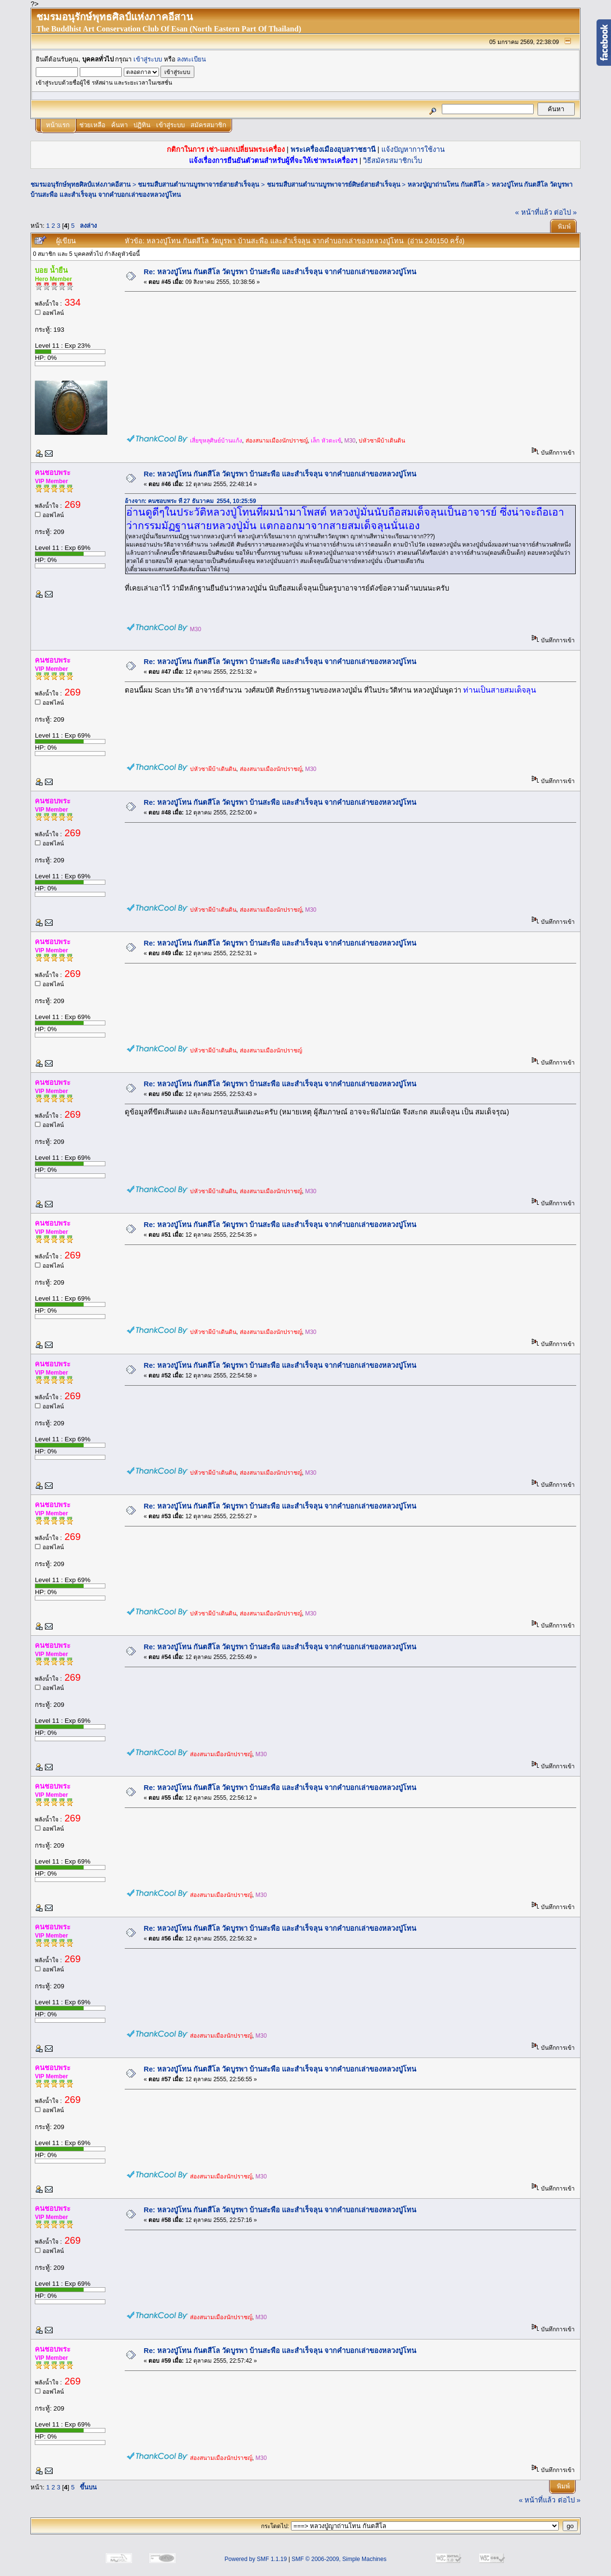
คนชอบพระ (53, 472)
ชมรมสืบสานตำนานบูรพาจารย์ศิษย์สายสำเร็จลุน (333, 184)
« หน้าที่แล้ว (533, 212)
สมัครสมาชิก (208, 125)
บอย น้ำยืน (51, 270)
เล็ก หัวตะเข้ (326, 440)
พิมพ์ (564, 226)
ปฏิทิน (141, 125)
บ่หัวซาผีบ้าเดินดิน (382, 440)
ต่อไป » (565, 212)
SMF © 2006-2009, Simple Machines (338, 2559)
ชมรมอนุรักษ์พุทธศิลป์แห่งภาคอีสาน (80, 184)
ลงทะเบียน (191, 59)
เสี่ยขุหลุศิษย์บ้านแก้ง (216, 440)
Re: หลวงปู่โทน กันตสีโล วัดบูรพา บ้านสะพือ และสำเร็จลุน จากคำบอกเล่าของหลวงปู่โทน (280, 272)
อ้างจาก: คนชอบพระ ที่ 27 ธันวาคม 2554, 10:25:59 (190, 501)
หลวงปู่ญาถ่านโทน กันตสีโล (445, 184)
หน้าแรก (58, 125)
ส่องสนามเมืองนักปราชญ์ (277, 440)
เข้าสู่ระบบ (147, 59)
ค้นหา (119, 125)
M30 (349, 440)
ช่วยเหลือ (92, 125)
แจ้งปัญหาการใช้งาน (413, 149)
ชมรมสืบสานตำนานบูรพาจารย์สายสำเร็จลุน (198, 184)
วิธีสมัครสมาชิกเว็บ (392, 160)
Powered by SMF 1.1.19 (256, 2559)
